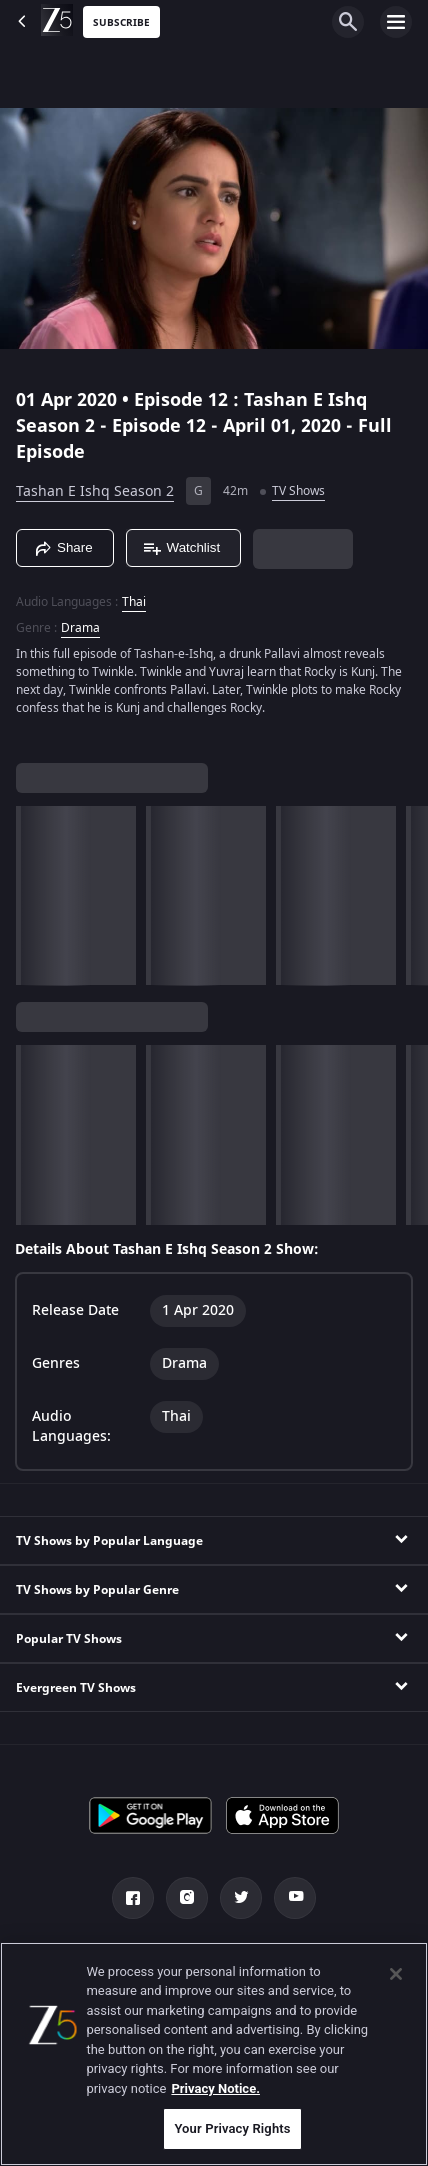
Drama (80, 628)
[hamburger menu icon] (396, 22)
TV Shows (298, 491)
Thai (134, 602)
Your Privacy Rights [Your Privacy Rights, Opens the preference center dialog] (232, 2128)
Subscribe (121, 22)
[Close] (396, 1974)
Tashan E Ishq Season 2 (95, 491)
